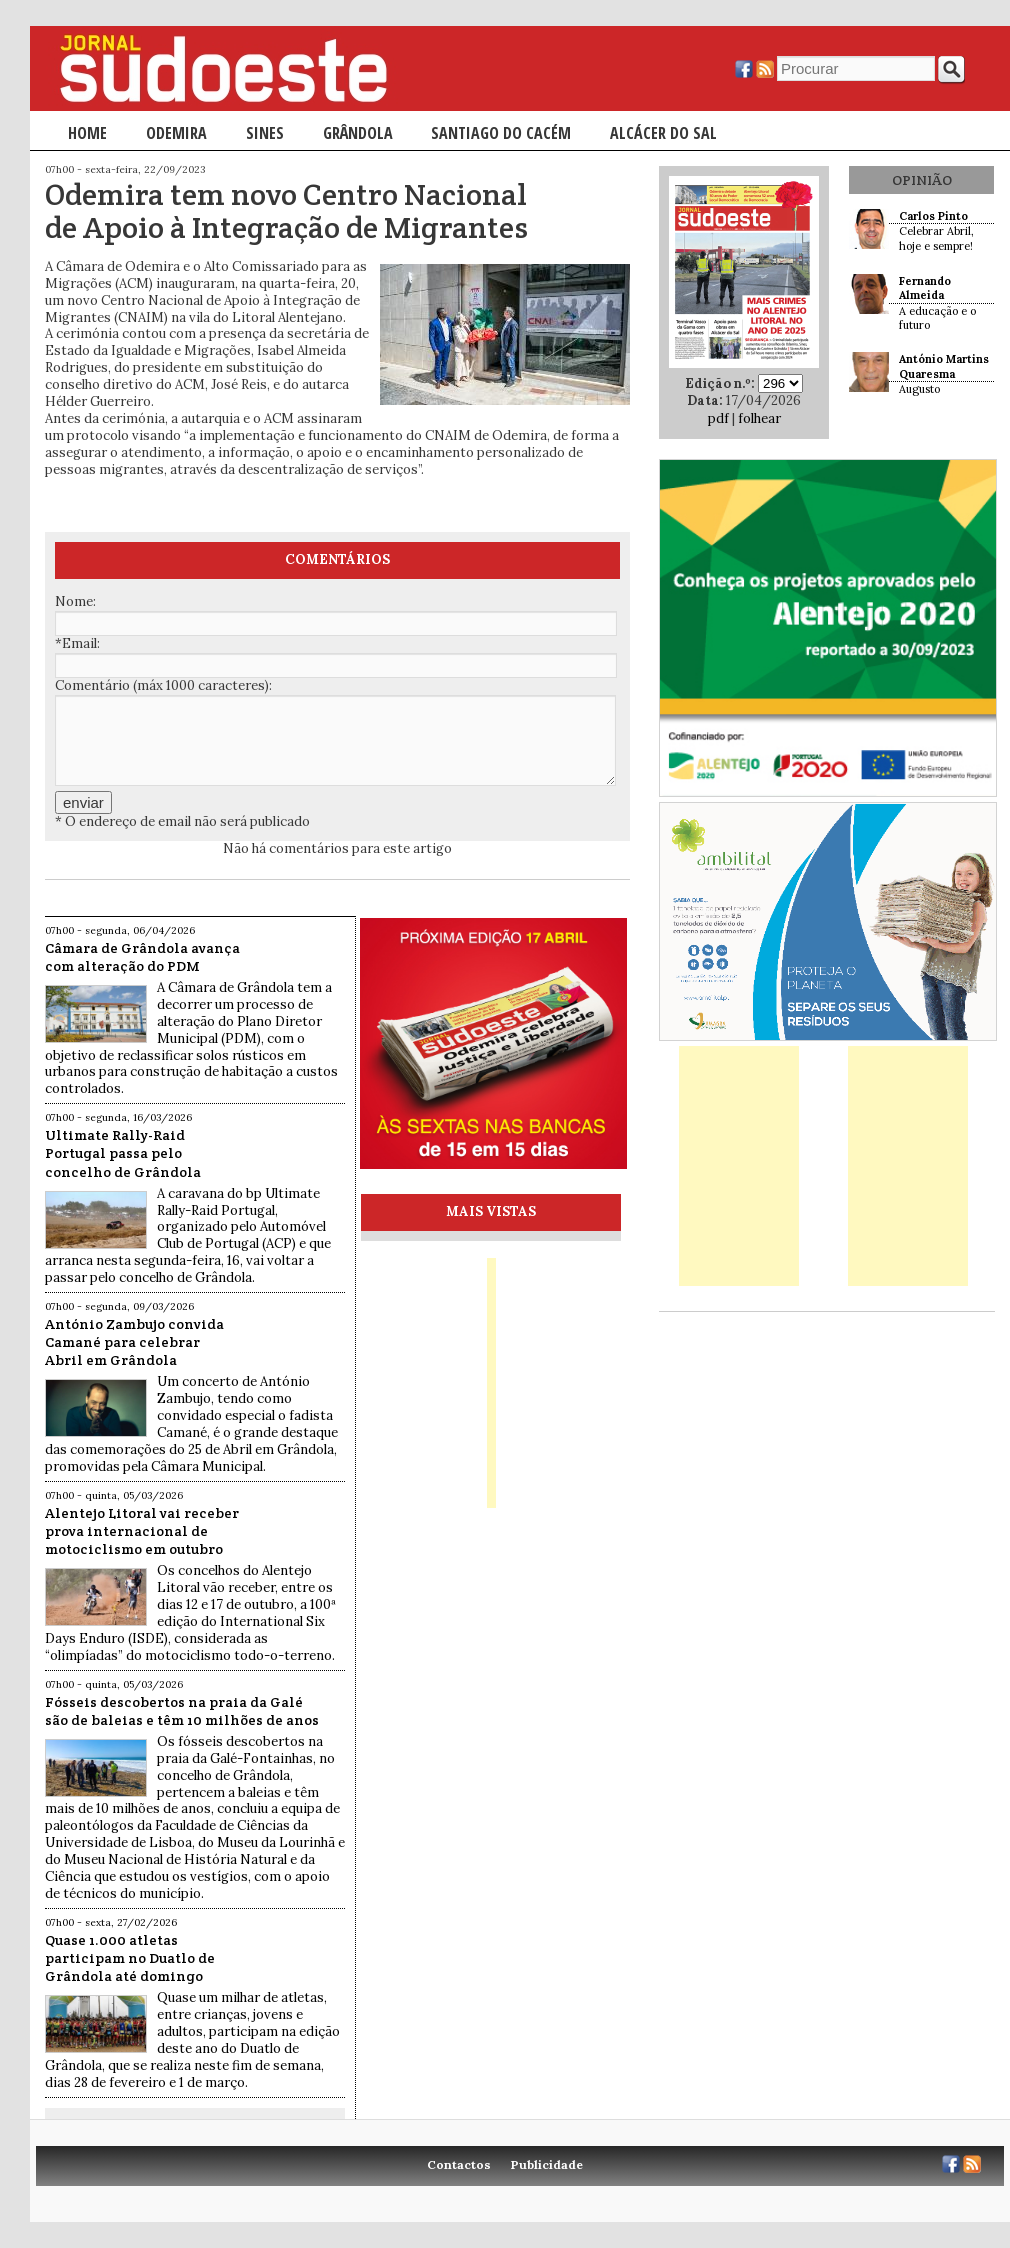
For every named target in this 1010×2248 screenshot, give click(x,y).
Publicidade (547, 2164)
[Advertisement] (739, 1166)
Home (87, 133)
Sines (265, 133)
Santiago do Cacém (501, 133)
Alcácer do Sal (663, 133)
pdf (718, 418)
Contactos (459, 2164)
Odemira (176, 133)
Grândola (358, 133)
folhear (759, 418)
